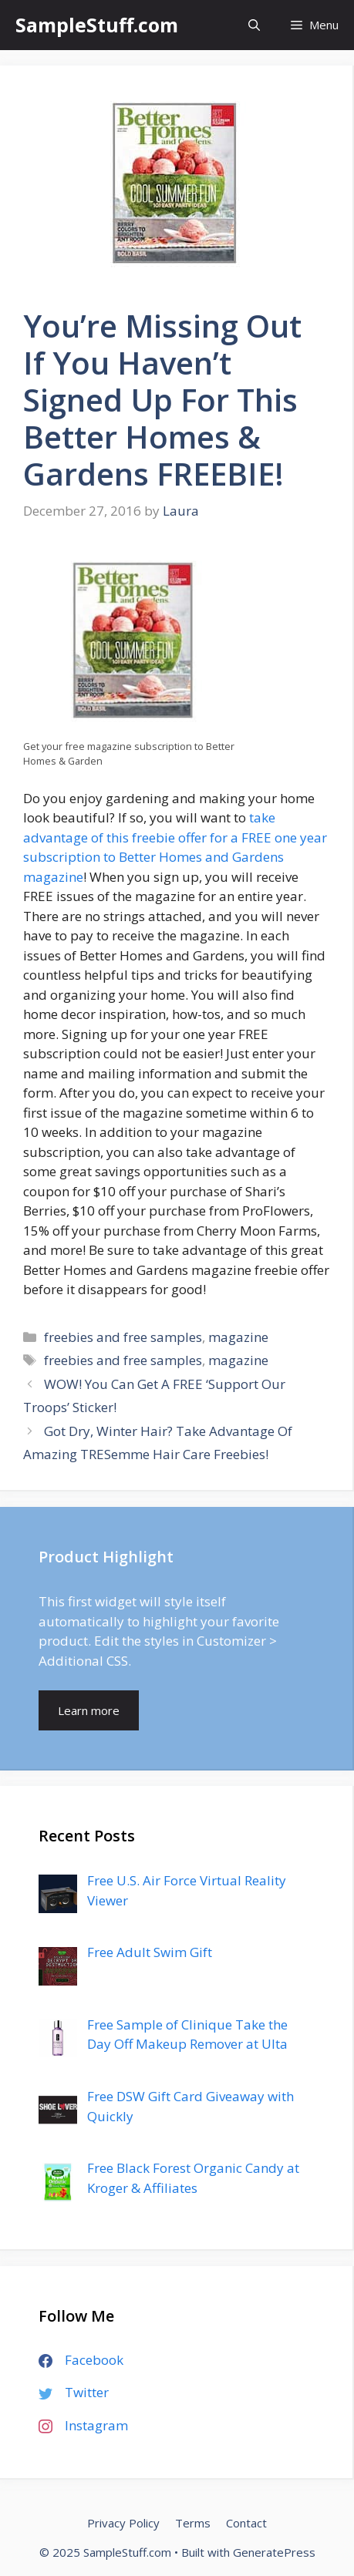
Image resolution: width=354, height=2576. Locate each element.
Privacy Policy (123, 2523)
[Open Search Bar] (254, 25)
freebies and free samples (123, 1337)
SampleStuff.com (96, 25)
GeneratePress (274, 2552)
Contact (246, 2523)
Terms (193, 2523)
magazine (238, 1337)
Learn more (89, 1710)
